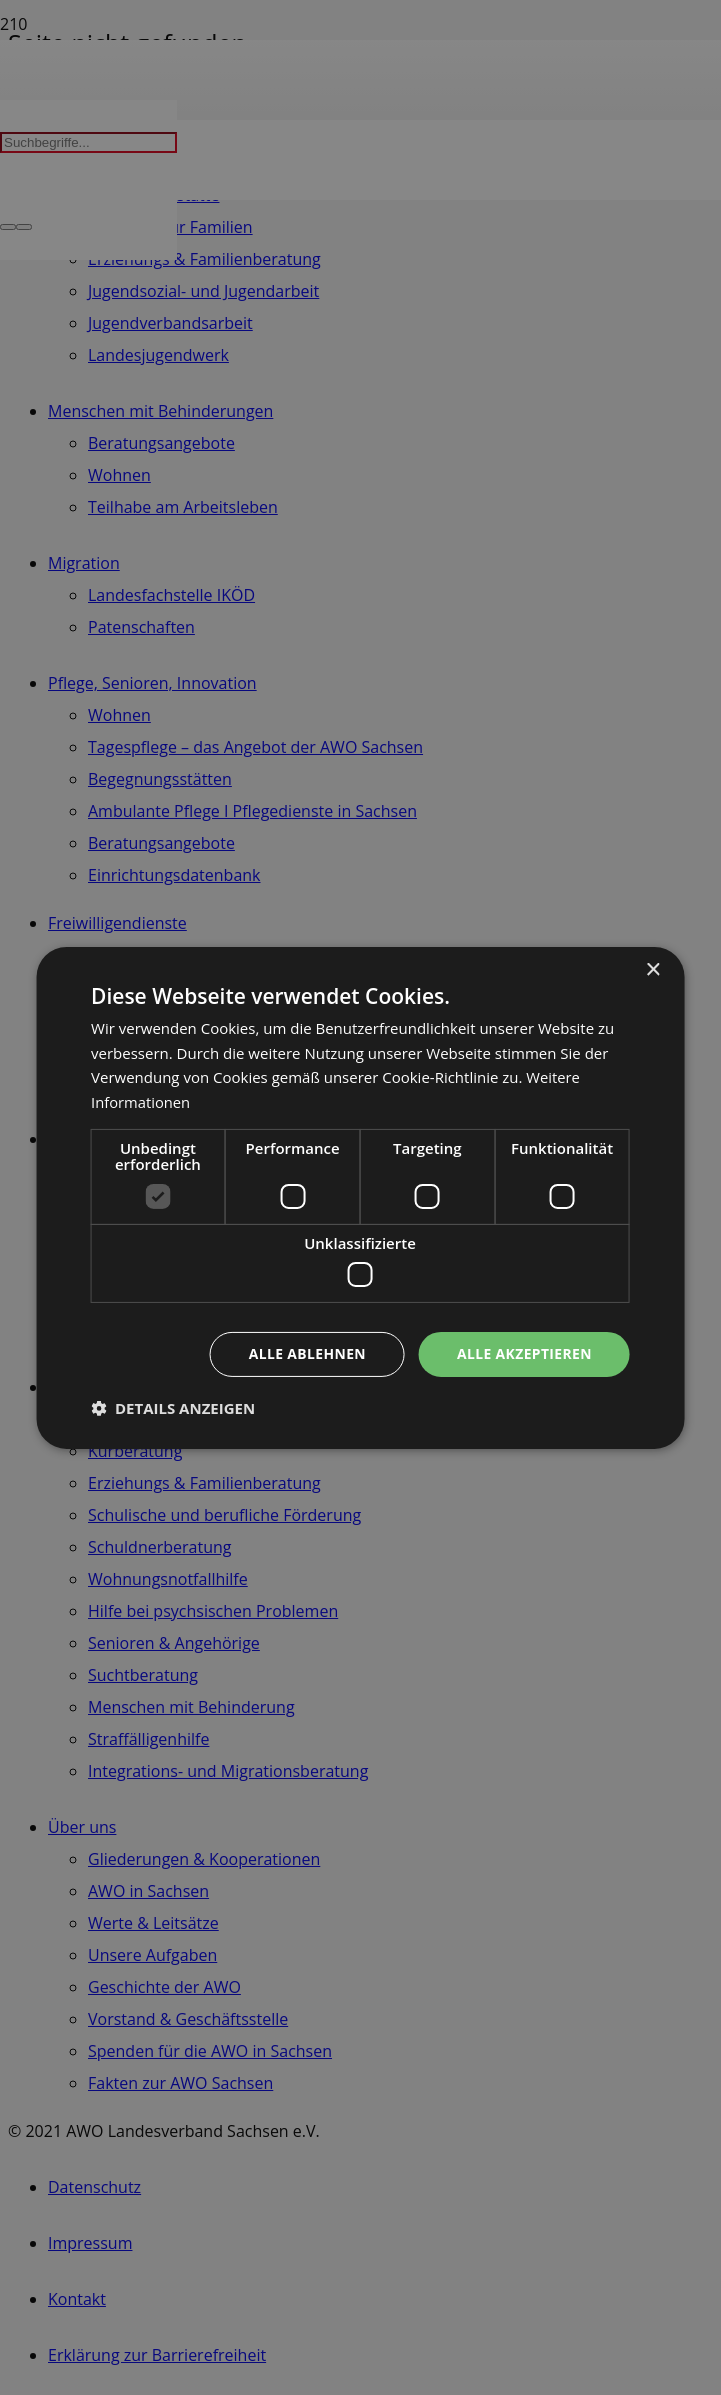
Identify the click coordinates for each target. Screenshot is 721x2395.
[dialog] (360, 1197)
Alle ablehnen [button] (306, 1353)
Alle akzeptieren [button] (524, 1353)
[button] (173, 1408)
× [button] (652, 969)
